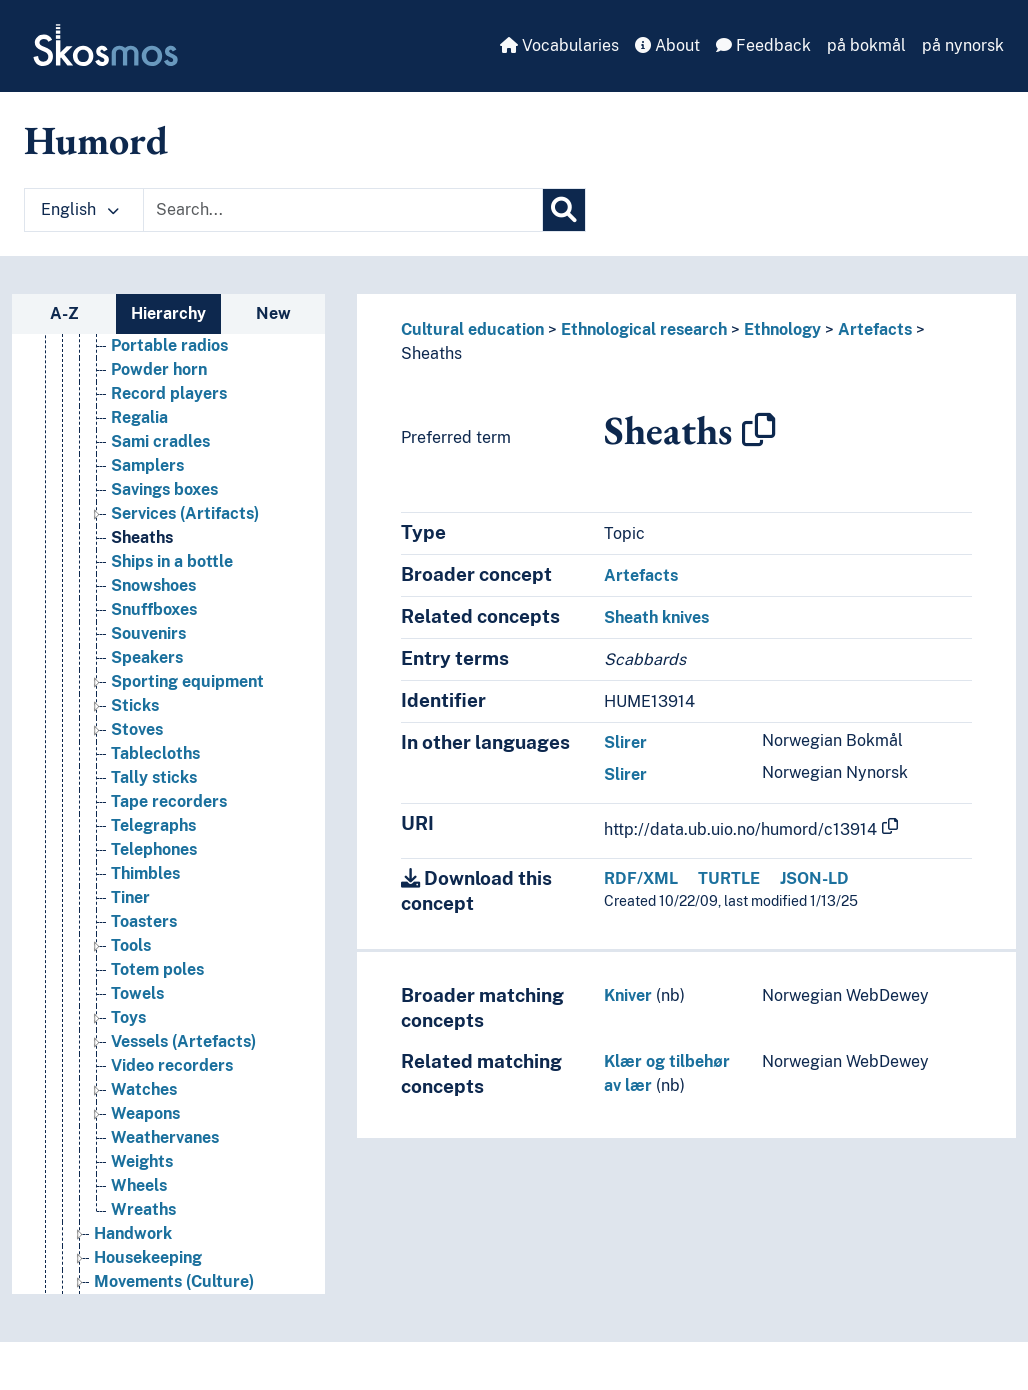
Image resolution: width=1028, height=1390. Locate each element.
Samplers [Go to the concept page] (147, 501)
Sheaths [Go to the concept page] (142, 573)
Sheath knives (656, 617)
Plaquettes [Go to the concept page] (152, 357)
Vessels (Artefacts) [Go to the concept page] (183, 1077)
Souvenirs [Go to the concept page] (148, 669)
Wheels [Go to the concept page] (139, 1221)
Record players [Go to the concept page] (169, 429)
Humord (96, 140)
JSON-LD (814, 878)
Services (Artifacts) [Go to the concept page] (185, 549)
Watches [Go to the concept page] (144, 1125)
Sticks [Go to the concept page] (135, 741)
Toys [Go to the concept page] (128, 1053)
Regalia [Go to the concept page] (139, 453)
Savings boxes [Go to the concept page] (164, 525)
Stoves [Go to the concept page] (137, 765)
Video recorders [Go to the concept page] (172, 1101)
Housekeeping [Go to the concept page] (148, 1293)
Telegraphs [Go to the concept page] (153, 861)
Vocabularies (559, 45)
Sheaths (431, 353)
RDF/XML (641, 878)
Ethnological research (644, 329)
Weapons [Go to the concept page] (145, 1149)
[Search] (564, 210)
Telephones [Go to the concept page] (154, 885)
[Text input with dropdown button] (343, 210)
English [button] (80, 209)
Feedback (763, 45)
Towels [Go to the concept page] (137, 1029)
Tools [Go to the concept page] (131, 981)
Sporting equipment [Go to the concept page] (187, 717)
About (667, 45)
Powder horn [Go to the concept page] (159, 405)
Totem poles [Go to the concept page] (157, 1005)
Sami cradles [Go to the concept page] (160, 477)
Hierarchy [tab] (168, 313)
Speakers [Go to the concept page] (147, 693)
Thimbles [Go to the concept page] (145, 909)
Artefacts (875, 329)
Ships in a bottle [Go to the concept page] (172, 597)
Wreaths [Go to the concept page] (143, 1245)
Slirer (625, 742)
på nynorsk (963, 45)
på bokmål (866, 45)
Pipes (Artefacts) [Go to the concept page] (175, 333)
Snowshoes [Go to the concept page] (153, 621)
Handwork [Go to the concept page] (133, 1269)
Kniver (628, 995)
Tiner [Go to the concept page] (130, 933)
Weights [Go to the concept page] (142, 1197)
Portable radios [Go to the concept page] (169, 381)
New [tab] (273, 313)
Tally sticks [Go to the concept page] (154, 813)
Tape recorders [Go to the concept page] (169, 837)
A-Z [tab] (64, 313)
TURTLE (729, 878)
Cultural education (472, 329)
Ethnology (782, 329)
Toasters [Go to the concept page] (144, 957)
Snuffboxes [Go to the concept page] (154, 645)
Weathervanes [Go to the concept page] (165, 1173)
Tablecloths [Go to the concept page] (155, 789)
